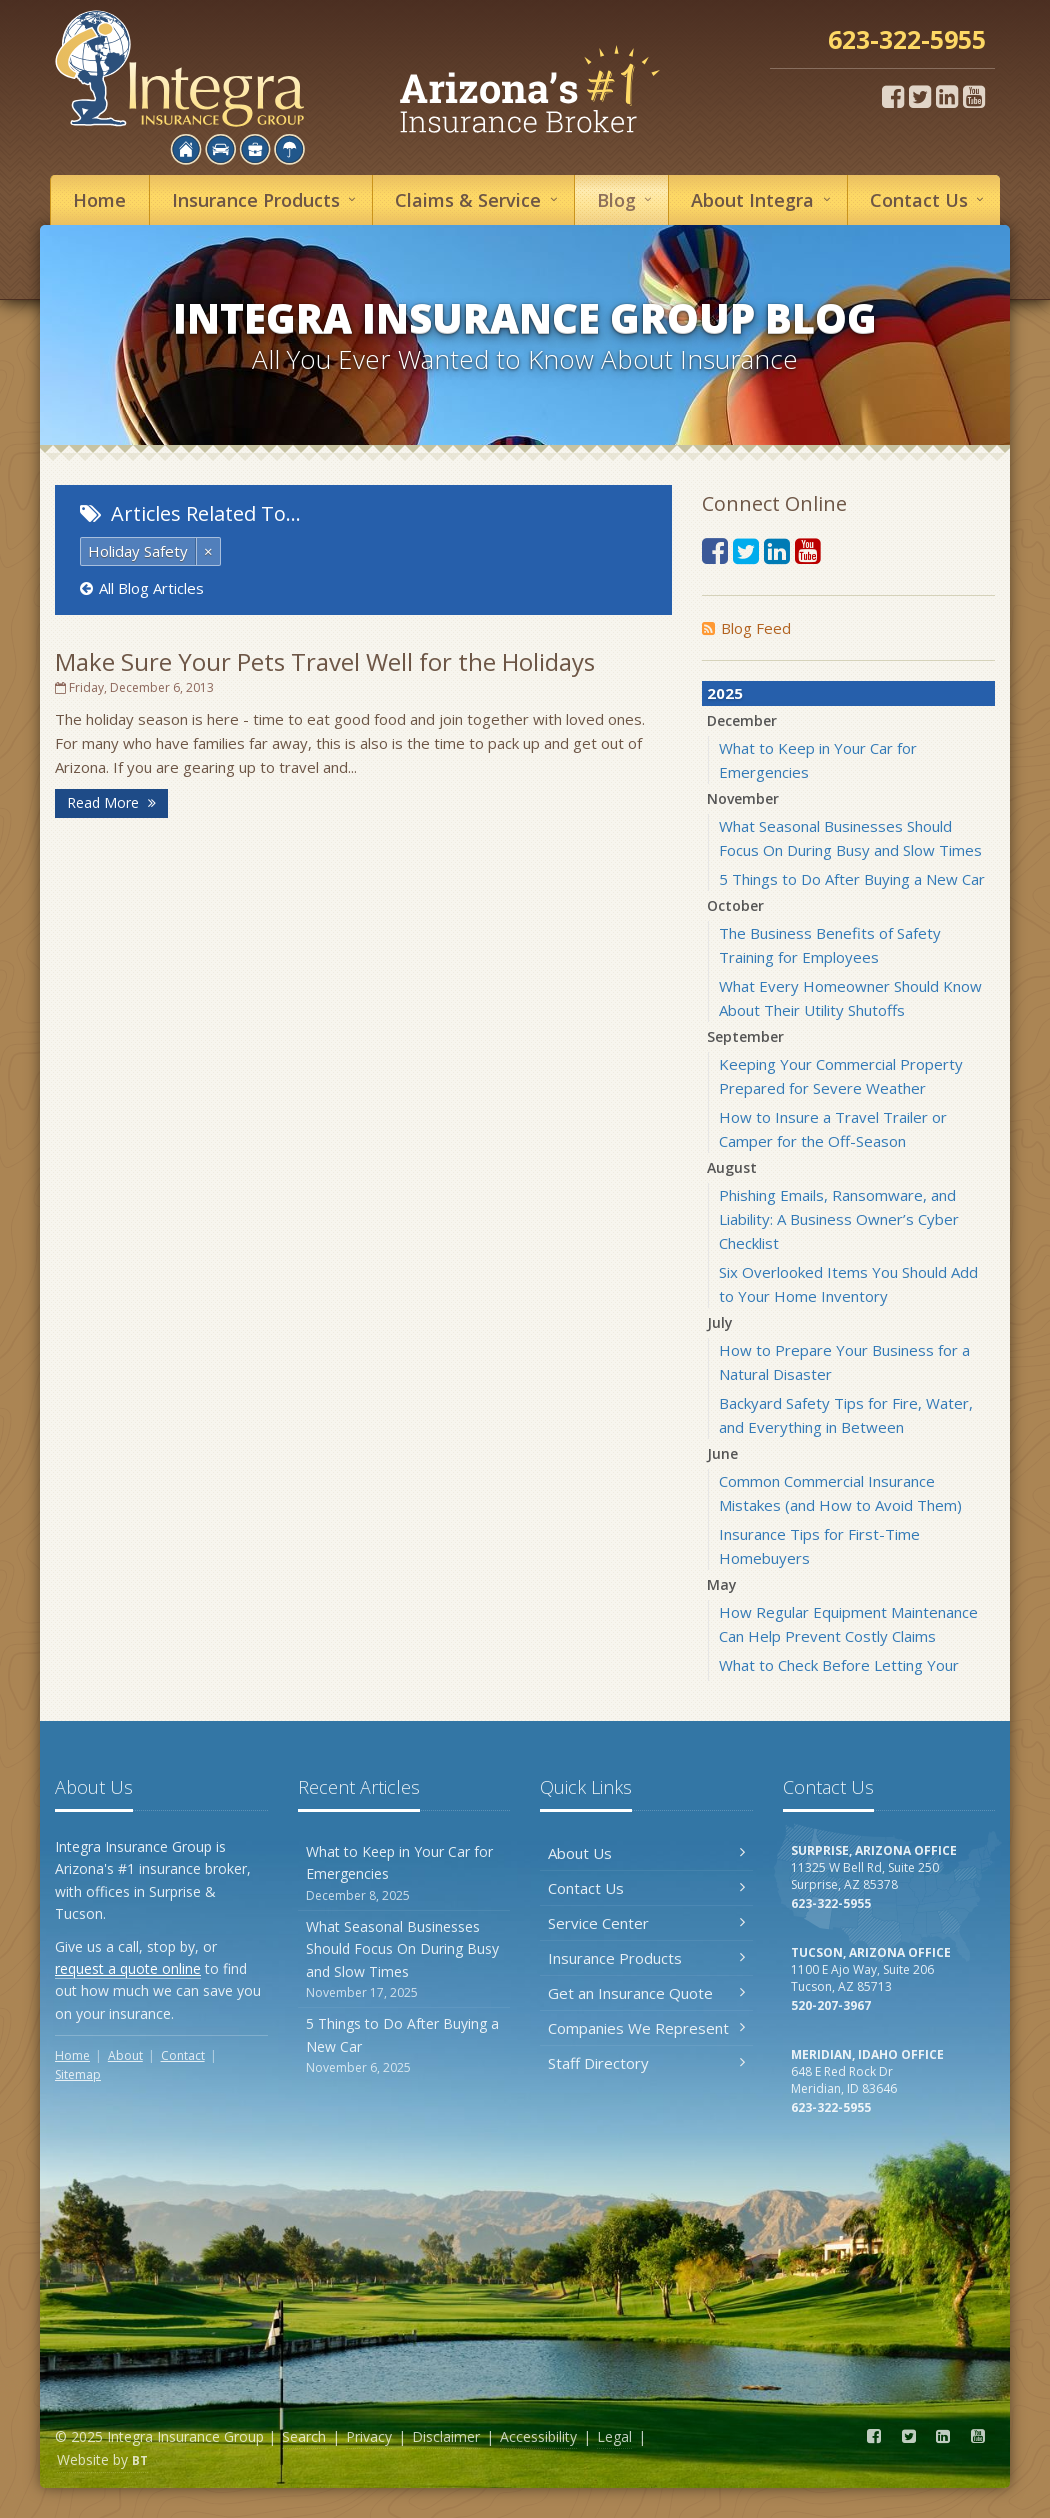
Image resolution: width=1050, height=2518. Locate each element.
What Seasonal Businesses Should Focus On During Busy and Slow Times (404, 1959)
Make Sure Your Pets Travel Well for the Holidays (325, 661)
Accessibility (538, 2436)
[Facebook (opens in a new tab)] (893, 96)
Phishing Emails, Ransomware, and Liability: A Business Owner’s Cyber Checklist (839, 1219)
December (742, 720)
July (720, 1322)
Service (479, 199)
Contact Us (646, 1888)
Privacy (369, 2436)
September (745, 1036)
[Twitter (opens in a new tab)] (920, 96)
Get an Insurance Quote (646, 1993)
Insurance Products (646, 1958)
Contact (930, 199)
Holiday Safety (138, 551)
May (722, 1584)
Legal (614, 2436)
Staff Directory (646, 2063)
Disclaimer (446, 2436)
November (743, 798)
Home (99, 200)
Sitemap (78, 2074)
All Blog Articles (142, 588)
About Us (646, 1853)
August (732, 1167)
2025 (725, 693)
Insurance (267, 199)
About (763, 199)
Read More (111, 802)
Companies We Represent (646, 2028)
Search (304, 2436)
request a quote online (128, 1968)
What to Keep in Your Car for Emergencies (404, 1873)
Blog (627, 199)
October (735, 905)
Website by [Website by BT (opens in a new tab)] (102, 2459)
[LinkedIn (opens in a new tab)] (947, 96)
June (722, 1453)
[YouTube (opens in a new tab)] (974, 96)
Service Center (646, 1923)
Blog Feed (746, 628)
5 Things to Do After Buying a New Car (852, 879)
